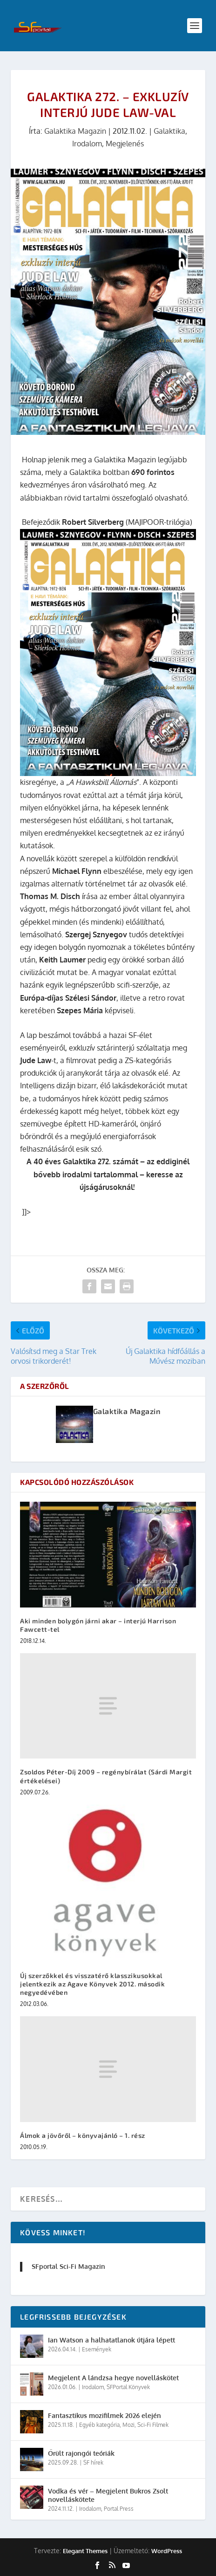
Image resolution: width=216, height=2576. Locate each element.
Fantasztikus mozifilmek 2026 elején (104, 2415)
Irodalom (87, 143)
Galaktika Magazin (75, 131)
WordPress (166, 2551)
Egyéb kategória (99, 2424)
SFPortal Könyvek (128, 2387)
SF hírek (93, 2462)
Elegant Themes (85, 2551)
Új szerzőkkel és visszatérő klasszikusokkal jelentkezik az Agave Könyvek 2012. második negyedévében (92, 1983)
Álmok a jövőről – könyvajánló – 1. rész (82, 2135)
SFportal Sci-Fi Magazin (68, 2266)
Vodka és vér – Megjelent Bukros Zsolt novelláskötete (108, 2495)
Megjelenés (125, 143)
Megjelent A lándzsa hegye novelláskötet (113, 2378)
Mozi (128, 2424)
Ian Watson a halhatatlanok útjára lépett (111, 2340)
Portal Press (119, 2508)
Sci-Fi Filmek (153, 2424)
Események (96, 2349)
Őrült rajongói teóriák (81, 2453)
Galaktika (169, 131)
